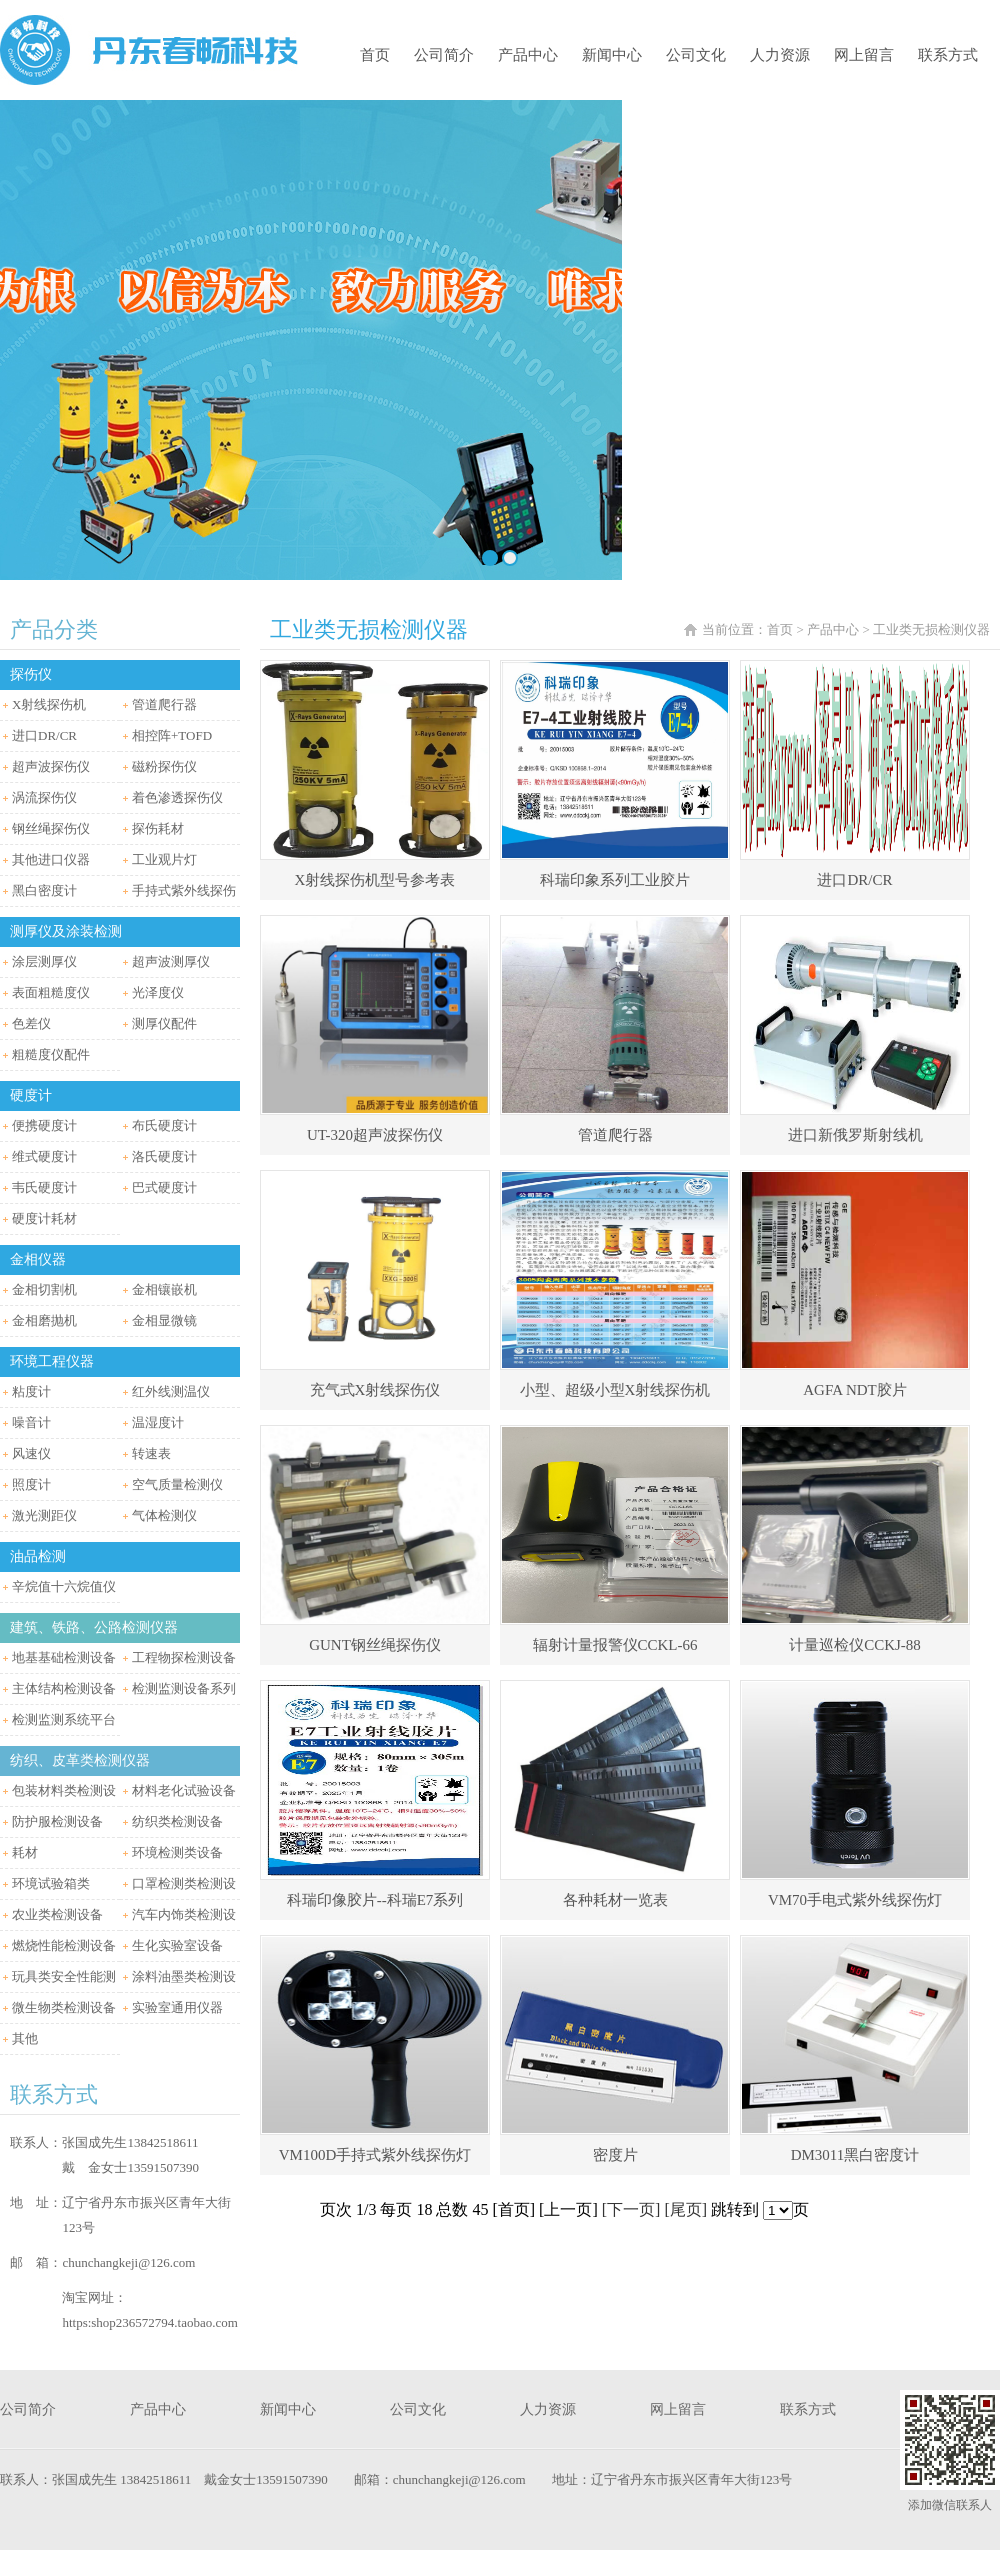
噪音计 (31, 1422)
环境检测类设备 (177, 1852)
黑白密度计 (44, 890)
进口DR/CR (44, 735)
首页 (375, 55)
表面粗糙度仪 (51, 992)
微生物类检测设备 (64, 2007)
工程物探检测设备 (184, 1657)
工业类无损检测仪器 (931, 629)
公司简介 (444, 55)
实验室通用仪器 (177, 2007)
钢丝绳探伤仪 (51, 828)
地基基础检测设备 (64, 1657)
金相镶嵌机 (164, 1289)
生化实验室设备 (177, 1945)
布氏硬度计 (164, 1125)
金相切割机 (44, 1289)
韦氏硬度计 (44, 1187)
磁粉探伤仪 (164, 766)
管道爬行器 (164, 704)
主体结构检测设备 (64, 1688)
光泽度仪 (158, 992)
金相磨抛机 (44, 1320)
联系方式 (948, 55)
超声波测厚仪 (171, 961)
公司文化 (696, 55)
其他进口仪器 (51, 859)
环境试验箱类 (51, 1883)
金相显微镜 (164, 1320)
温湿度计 (158, 1422)
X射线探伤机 (49, 704)
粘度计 (31, 1391)
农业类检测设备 (57, 1914)
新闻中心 (612, 55)
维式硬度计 (44, 1156)
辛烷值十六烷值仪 (64, 1586)
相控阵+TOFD (172, 735)
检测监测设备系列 (184, 1688)
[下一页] (631, 2209)
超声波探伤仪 (51, 766)
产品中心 (528, 55)
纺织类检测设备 (177, 1821)
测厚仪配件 (164, 1023)
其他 (25, 2038)
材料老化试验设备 (184, 1790)
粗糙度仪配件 (51, 1054)
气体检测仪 (164, 1515)
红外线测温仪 (171, 1391)
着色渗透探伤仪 (177, 797)
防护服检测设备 (57, 1821)
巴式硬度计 (164, 1187)
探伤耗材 (158, 828)
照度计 (31, 1484)
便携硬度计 (44, 1125)
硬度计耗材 (44, 1218)
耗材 (25, 1852)
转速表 (151, 1453)
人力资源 (780, 55)
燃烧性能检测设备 (64, 1945)
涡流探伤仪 (44, 797)
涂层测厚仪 (44, 961)
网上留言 (864, 55)
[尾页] (685, 2209)
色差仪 (31, 1023)
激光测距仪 (44, 1515)
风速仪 (31, 1453)
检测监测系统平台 (64, 1719)
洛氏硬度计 (164, 1156)
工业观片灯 (164, 859)
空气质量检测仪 (177, 1484)
